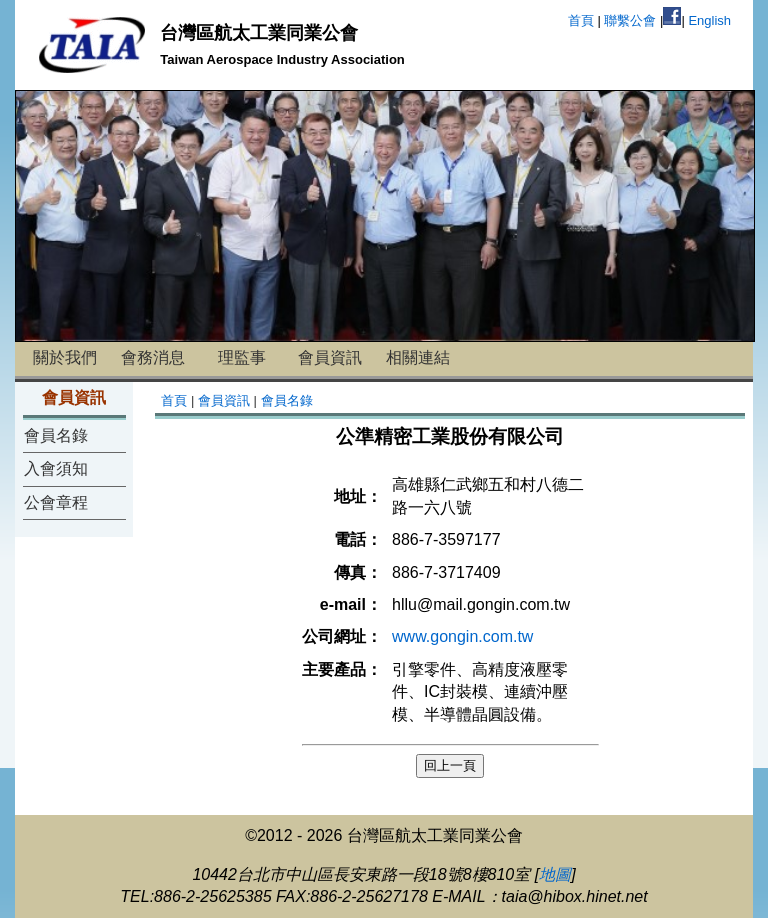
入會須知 (56, 468)
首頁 (581, 20)
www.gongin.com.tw (462, 636)
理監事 (242, 357)
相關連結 (418, 357)
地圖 (555, 874)
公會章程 (56, 502)
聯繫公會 (630, 20)
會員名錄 (56, 435)
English (709, 20)
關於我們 (65, 357)
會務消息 (153, 357)
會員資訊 (330, 357)
